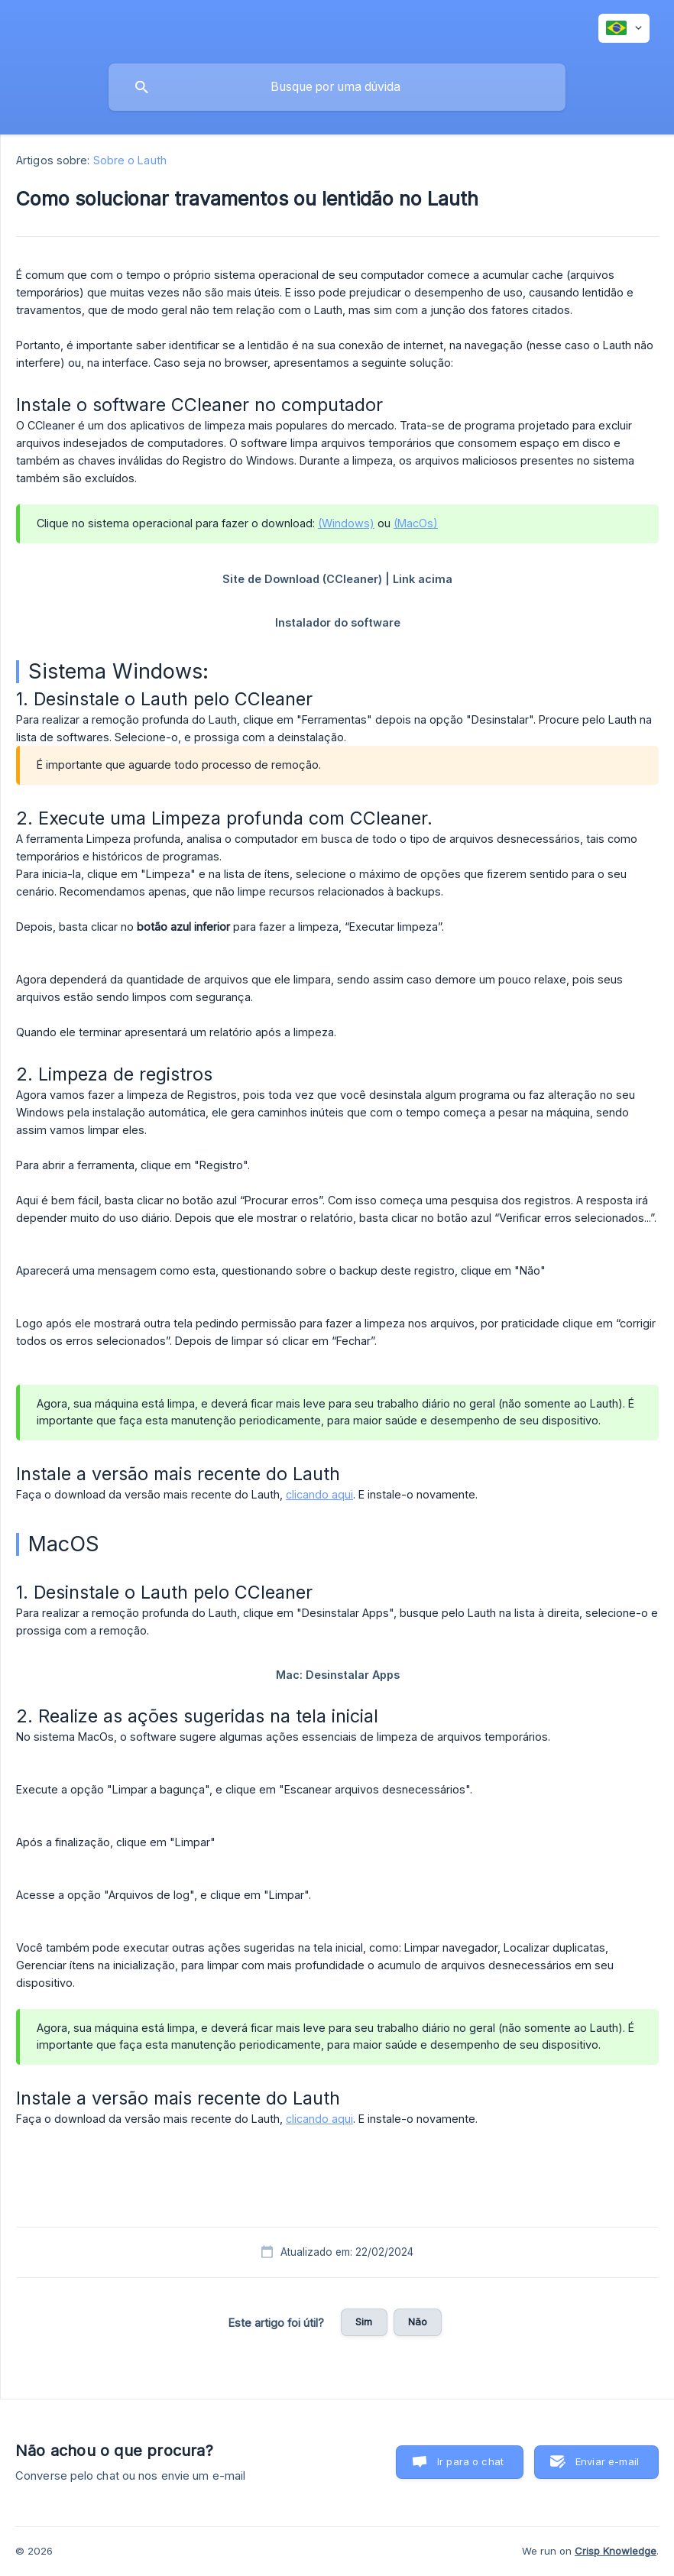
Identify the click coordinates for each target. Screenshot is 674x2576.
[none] (624, 28)
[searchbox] (337, 87)
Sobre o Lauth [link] (130, 160)
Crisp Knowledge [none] (615, 2551)
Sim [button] (363, 2321)
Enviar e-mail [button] (607, 2461)
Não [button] (417, 2321)
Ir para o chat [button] (470, 2461)
